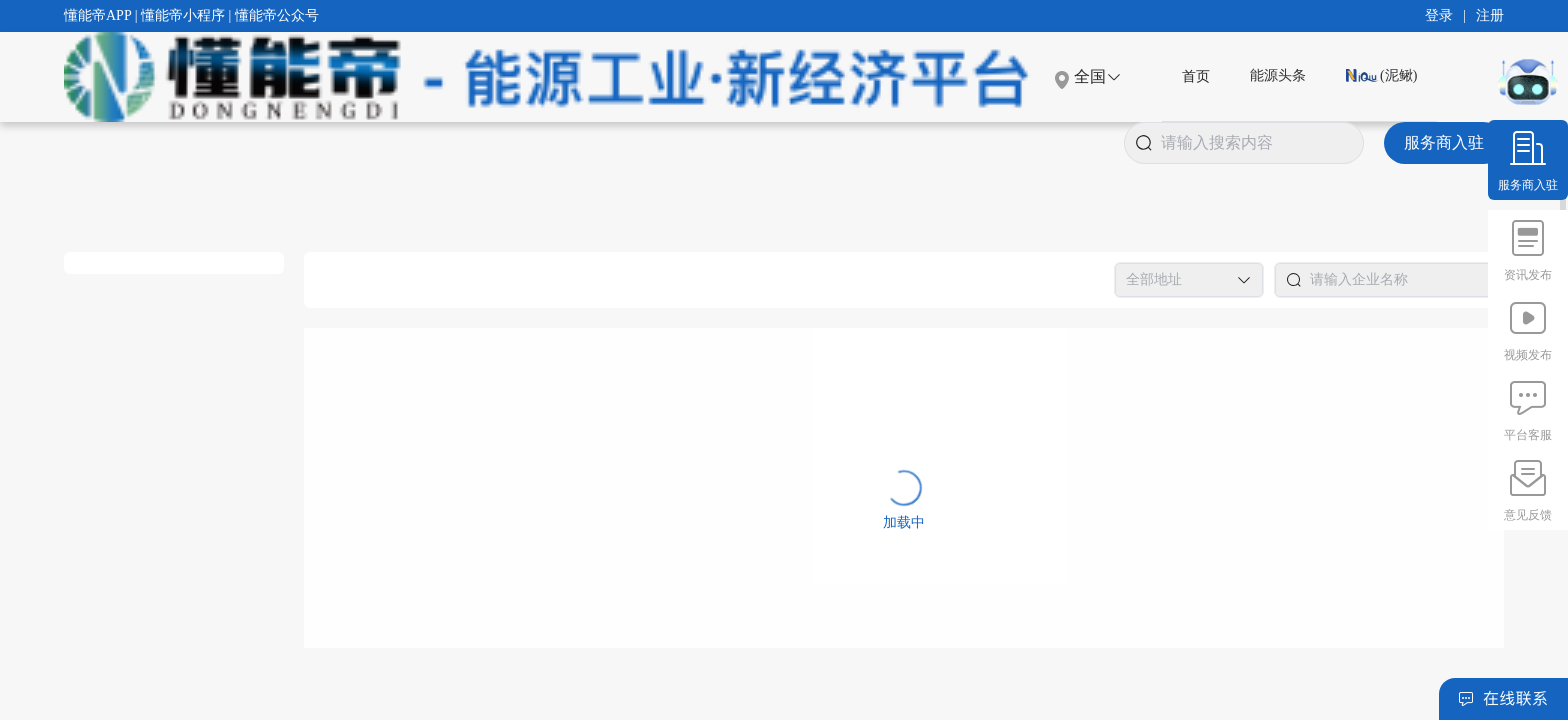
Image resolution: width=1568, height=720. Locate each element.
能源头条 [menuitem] (1278, 75)
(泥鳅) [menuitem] (1381, 75)
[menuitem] (1196, 76)
